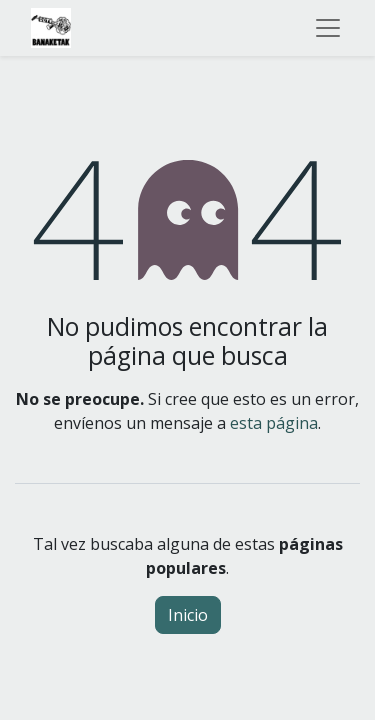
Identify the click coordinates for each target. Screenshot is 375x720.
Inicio (188, 615)
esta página (274, 423)
